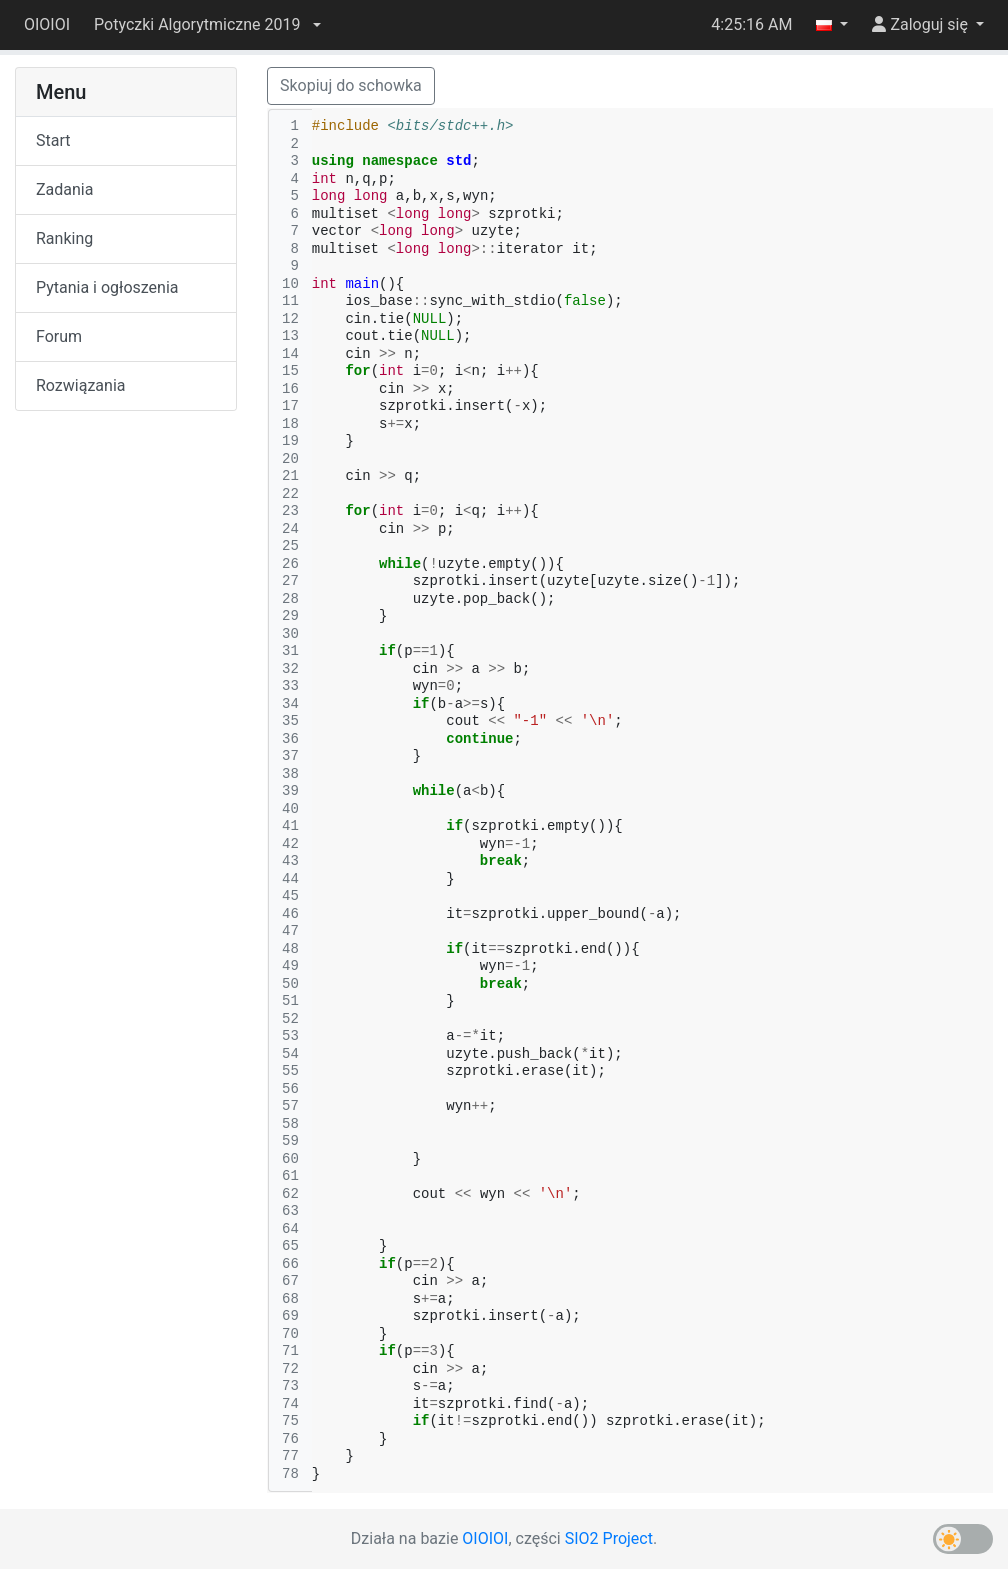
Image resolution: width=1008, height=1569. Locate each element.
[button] (207, 25)
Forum (59, 336)
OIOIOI (47, 24)
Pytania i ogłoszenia (107, 287)
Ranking (64, 238)
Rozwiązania (80, 385)
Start (53, 140)
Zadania (64, 189)
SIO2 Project (609, 1538)
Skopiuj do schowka (351, 85)
